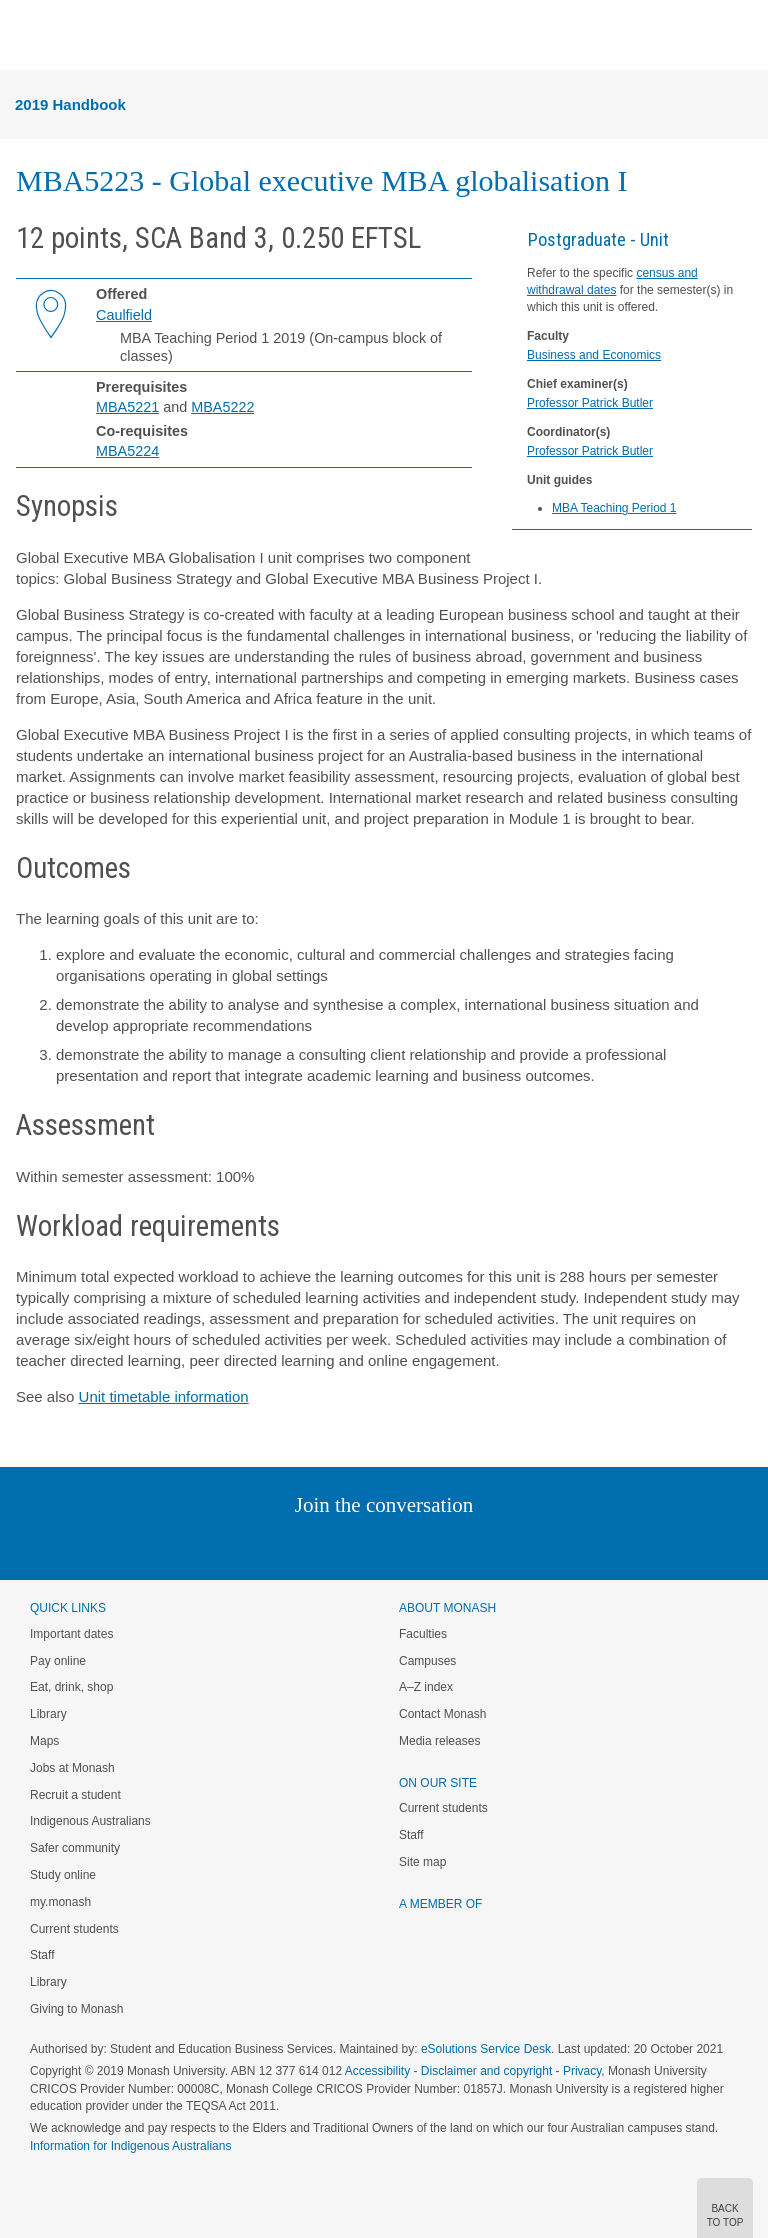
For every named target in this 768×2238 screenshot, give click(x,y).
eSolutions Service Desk (486, 2049)
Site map (422, 1862)
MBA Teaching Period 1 (614, 508)
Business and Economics (594, 355)
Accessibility (377, 2071)
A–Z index (426, 1687)
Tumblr (439, 1545)
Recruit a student (75, 1795)
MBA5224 (127, 451)
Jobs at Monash (72, 1768)
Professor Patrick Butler (590, 403)
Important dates (71, 1634)
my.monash (60, 1902)
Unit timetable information (164, 1396)
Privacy (582, 2071)
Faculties (423, 1634)
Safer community (75, 1848)
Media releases (439, 1741)
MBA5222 (222, 407)
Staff (42, 1955)
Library (48, 1714)
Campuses (427, 1661)
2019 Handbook (70, 104)
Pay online (58, 1661)
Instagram (242, 1545)
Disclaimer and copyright (486, 2071)
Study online (63, 1875)
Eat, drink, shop (71, 1687)
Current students (74, 1929)
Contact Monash (442, 1714)
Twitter (326, 1545)
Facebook (363, 1545)
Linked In (283, 1545)
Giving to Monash (76, 2009)
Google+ (399, 1545)
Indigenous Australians (90, 1821)
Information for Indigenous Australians (130, 2146)
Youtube (479, 1545)
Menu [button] (26, 36)
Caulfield (124, 315)
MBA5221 (127, 407)
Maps (44, 1741)
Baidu (523, 1545)
